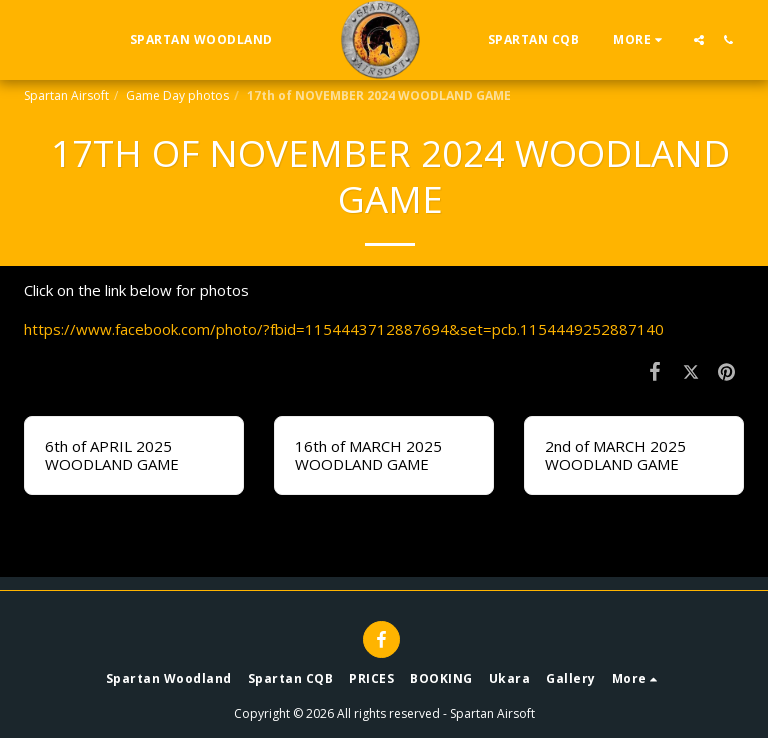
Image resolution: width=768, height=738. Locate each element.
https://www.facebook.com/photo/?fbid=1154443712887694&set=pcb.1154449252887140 (344, 329)
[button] (699, 39)
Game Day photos (177, 95)
